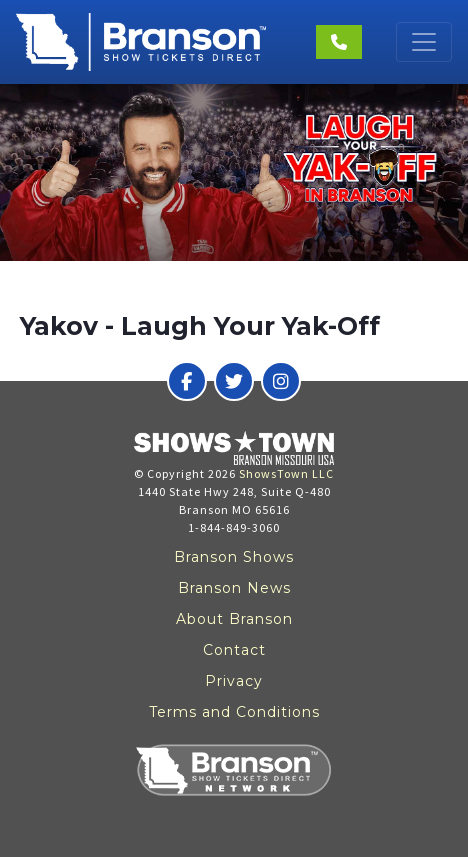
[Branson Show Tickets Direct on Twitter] (234, 381)
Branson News (234, 588)
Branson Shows (234, 557)
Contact (234, 650)
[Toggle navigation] (424, 42)
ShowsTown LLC (286, 473)
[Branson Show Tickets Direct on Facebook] (187, 381)
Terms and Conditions (234, 712)
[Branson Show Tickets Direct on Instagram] (281, 381)
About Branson (234, 619)
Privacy (234, 681)
